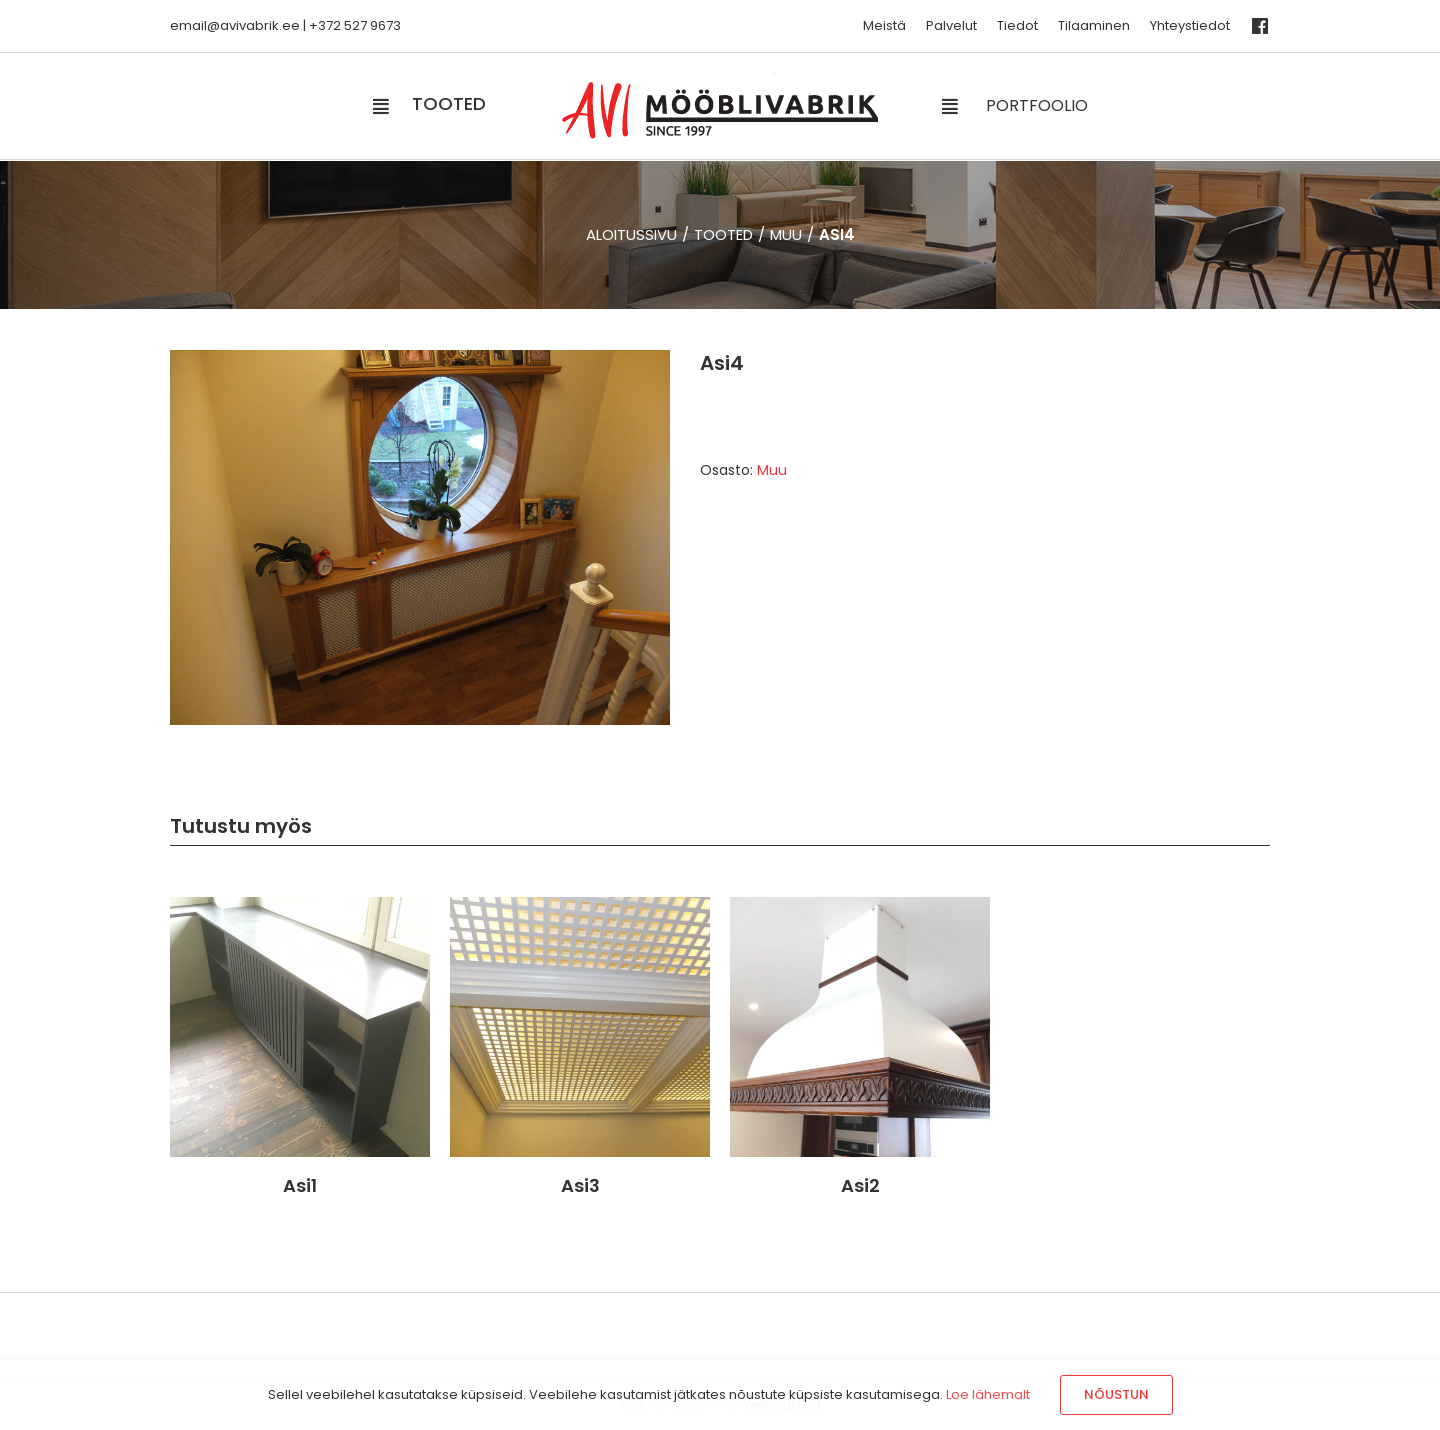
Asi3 (580, 1185)
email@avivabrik (224, 25)
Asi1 (300, 1185)
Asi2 (860, 1185)
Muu (772, 470)
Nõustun (1116, 1394)
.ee (289, 25)
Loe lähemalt (988, 1394)
